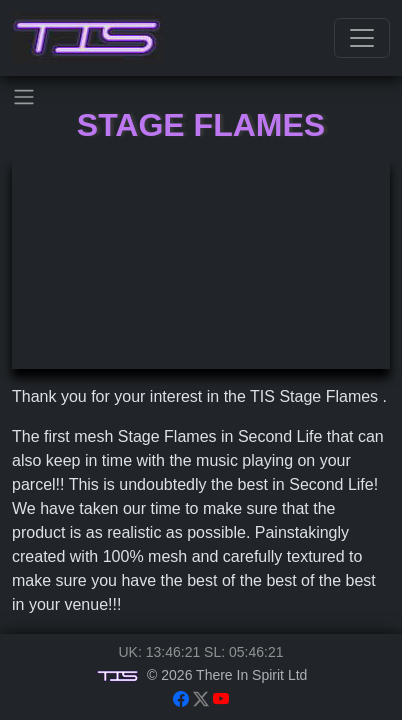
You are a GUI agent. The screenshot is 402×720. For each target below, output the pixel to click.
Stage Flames (201, 125)
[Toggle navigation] (362, 38)
